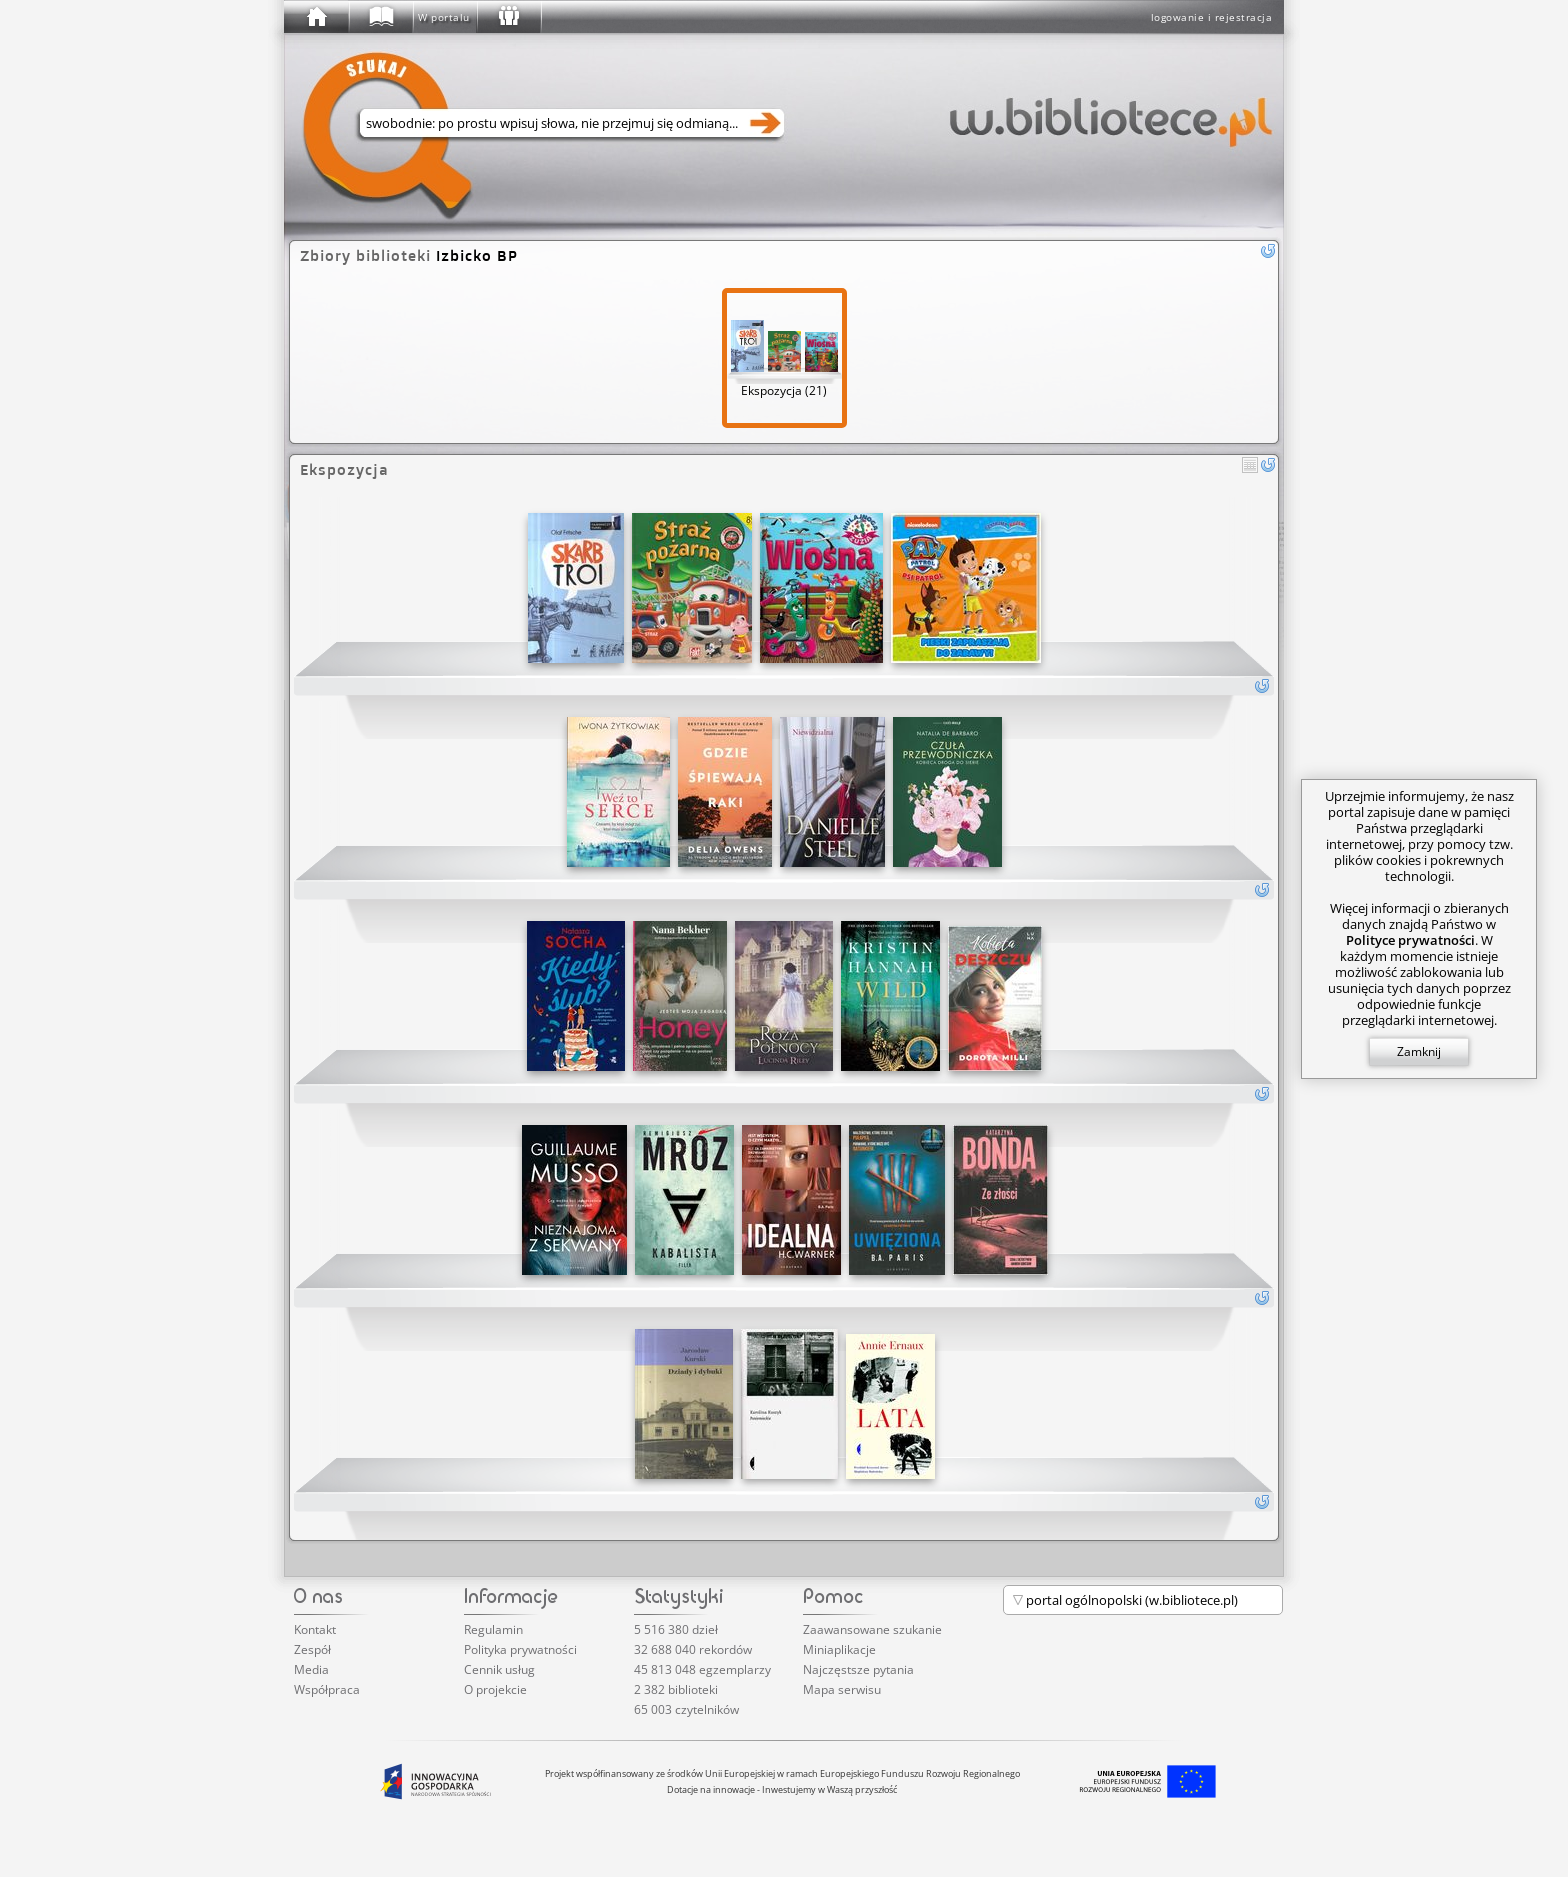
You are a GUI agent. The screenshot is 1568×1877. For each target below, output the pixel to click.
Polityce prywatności (1410, 940)
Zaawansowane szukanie (872, 1629)
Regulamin (493, 1629)
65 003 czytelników (686, 1709)
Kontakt (315, 1629)
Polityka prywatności (520, 1649)
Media (311, 1669)
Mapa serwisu (842, 1689)
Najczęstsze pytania (858, 1669)
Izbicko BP (477, 255)
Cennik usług (499, 1669)
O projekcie (495, 1689)
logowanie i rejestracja (1212, 17)
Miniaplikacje (839, 1649)
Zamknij (1419, 1051)
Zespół (312, 1649)
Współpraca (327, 1689)
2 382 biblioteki (676, 1689)
